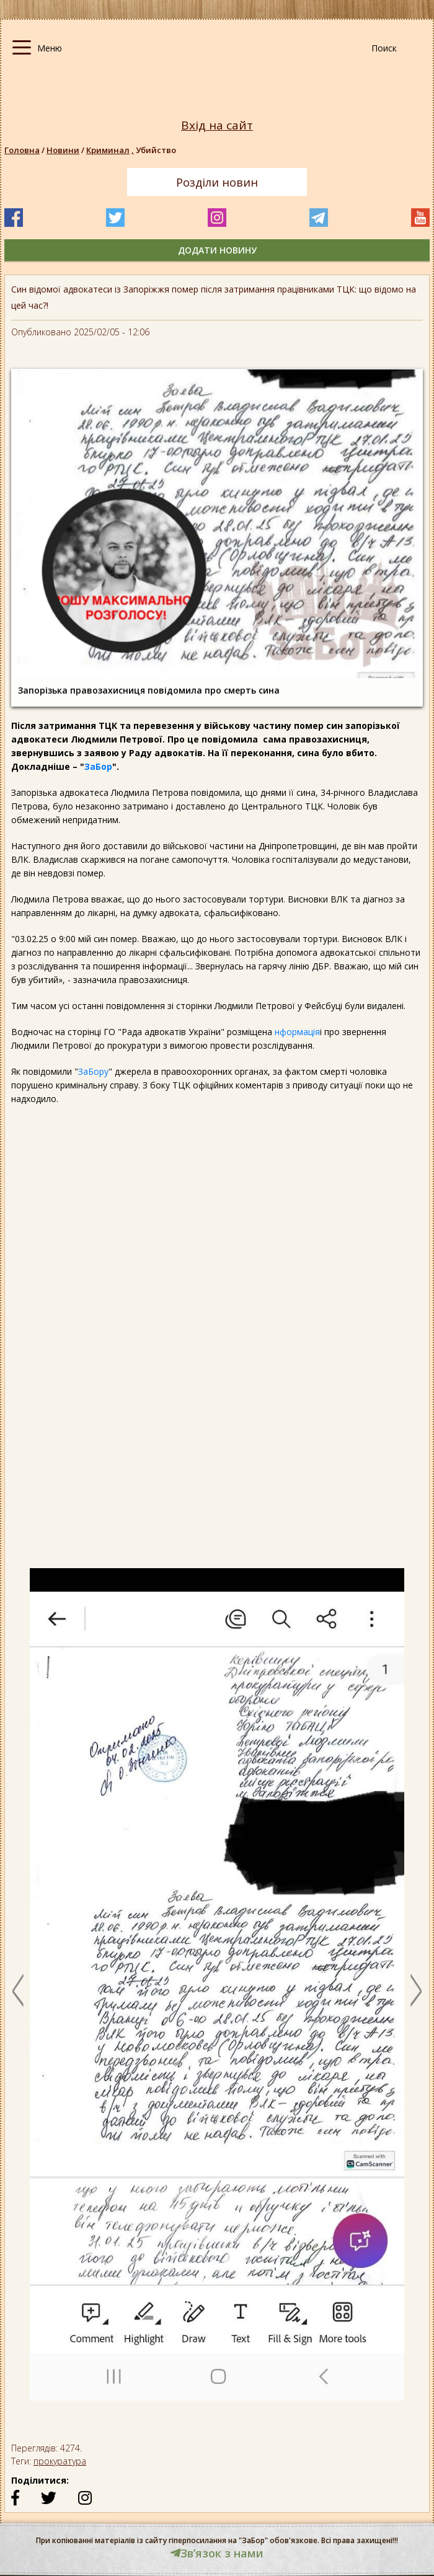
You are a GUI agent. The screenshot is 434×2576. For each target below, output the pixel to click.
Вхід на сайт (217, 125)
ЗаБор (98, 766)
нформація (297, 1032)
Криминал (111, 150)
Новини (62, 150)
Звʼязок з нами (217, 2553)
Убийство (156, 150)
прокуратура (59, 2461)
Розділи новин (217, 182)
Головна (22, 150)
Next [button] (416, 1990)
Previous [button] (18, 1990)
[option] (217, 1990)
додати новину (217, 250)
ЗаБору (93, 1071)
